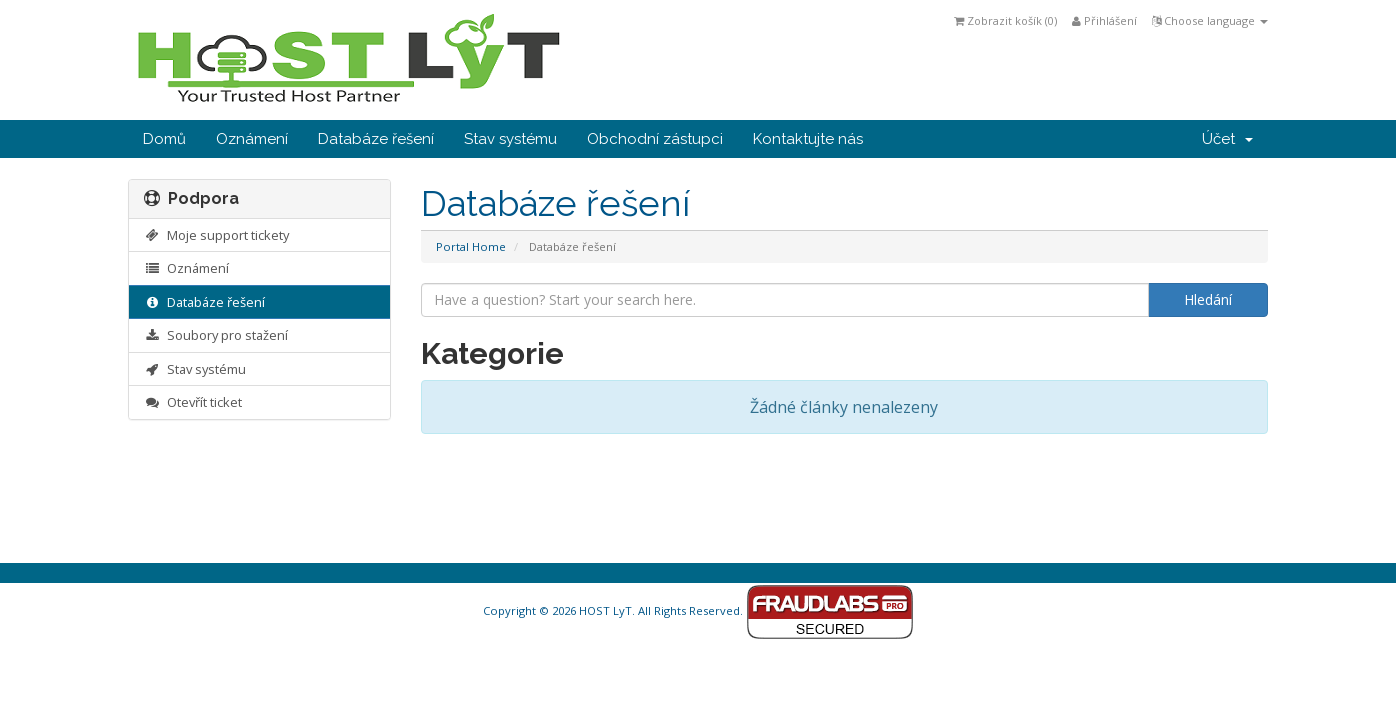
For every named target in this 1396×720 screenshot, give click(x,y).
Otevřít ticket (193, 402)
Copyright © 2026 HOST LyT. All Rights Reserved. (698, 610)
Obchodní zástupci (655, 139)
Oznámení (252, 139)
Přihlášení (1104, 20)
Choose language (1210, 20)
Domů (164, 139)
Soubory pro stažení (216, 335)
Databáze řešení (376, 139)
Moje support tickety (216, 235)
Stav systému (510, 139)
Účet (1227, 139)
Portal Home (471, 246)
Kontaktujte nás (808, 139)
